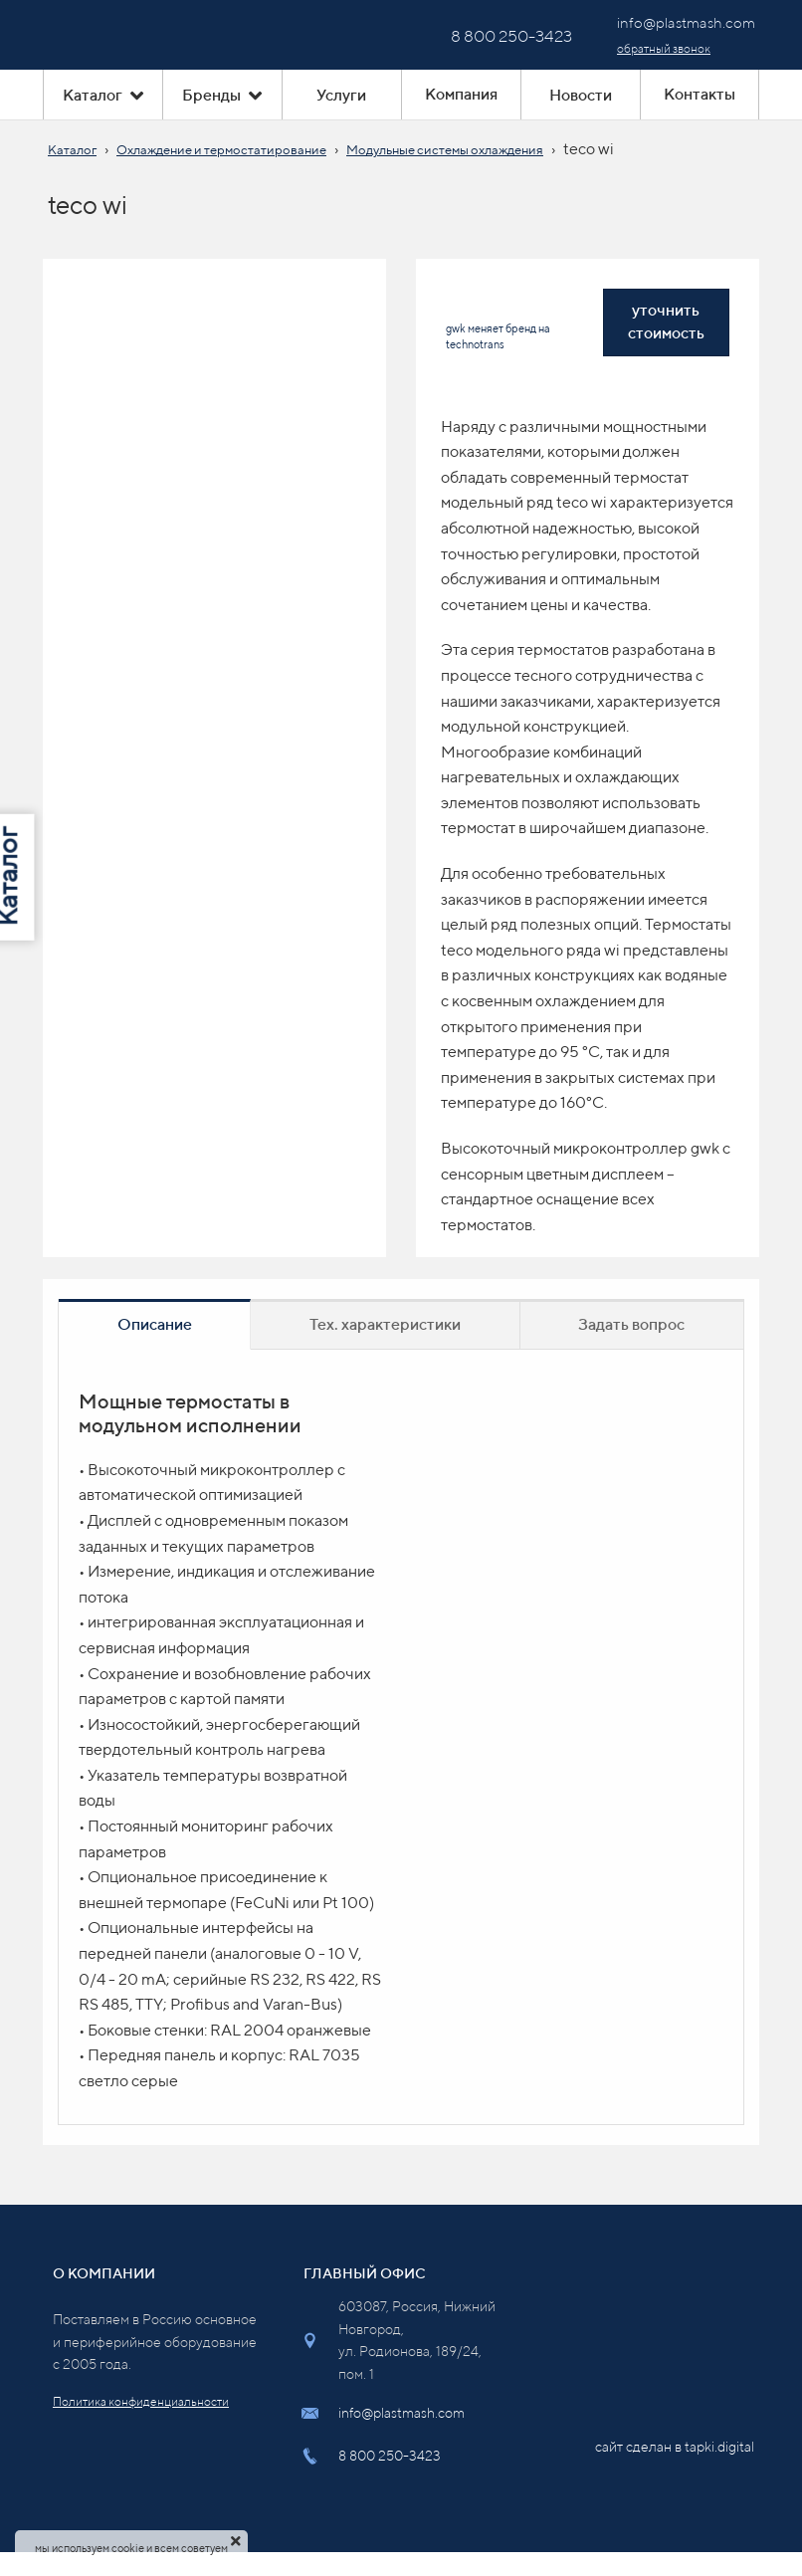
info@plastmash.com (401, 2413)
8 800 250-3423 (389, 2456)
